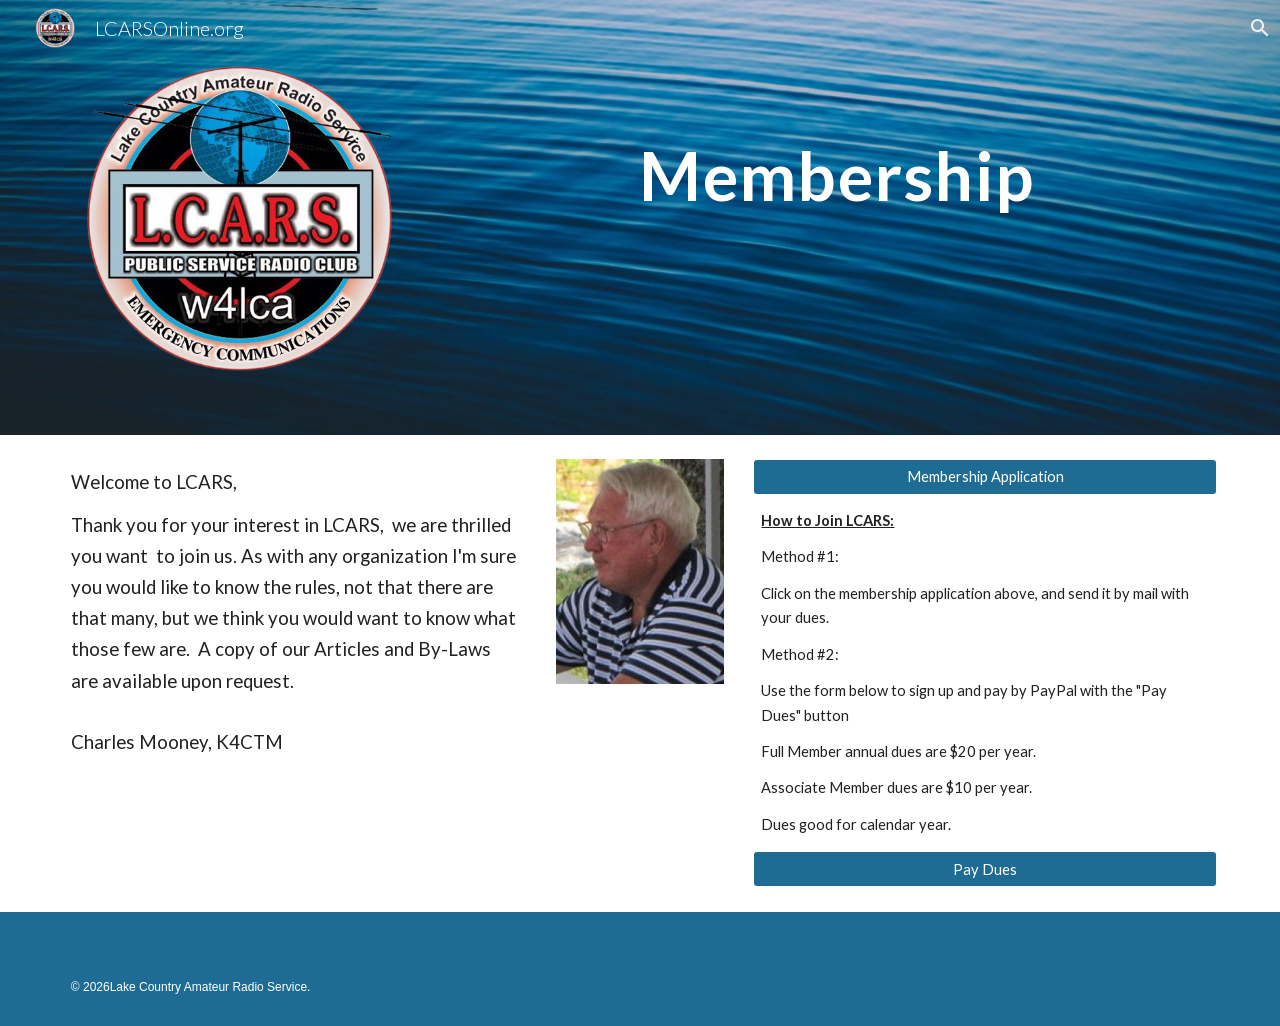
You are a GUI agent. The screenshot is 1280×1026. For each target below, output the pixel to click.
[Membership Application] (985, 477)
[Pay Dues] (985, 869)
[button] (1256, 28)
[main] (837, 139)
